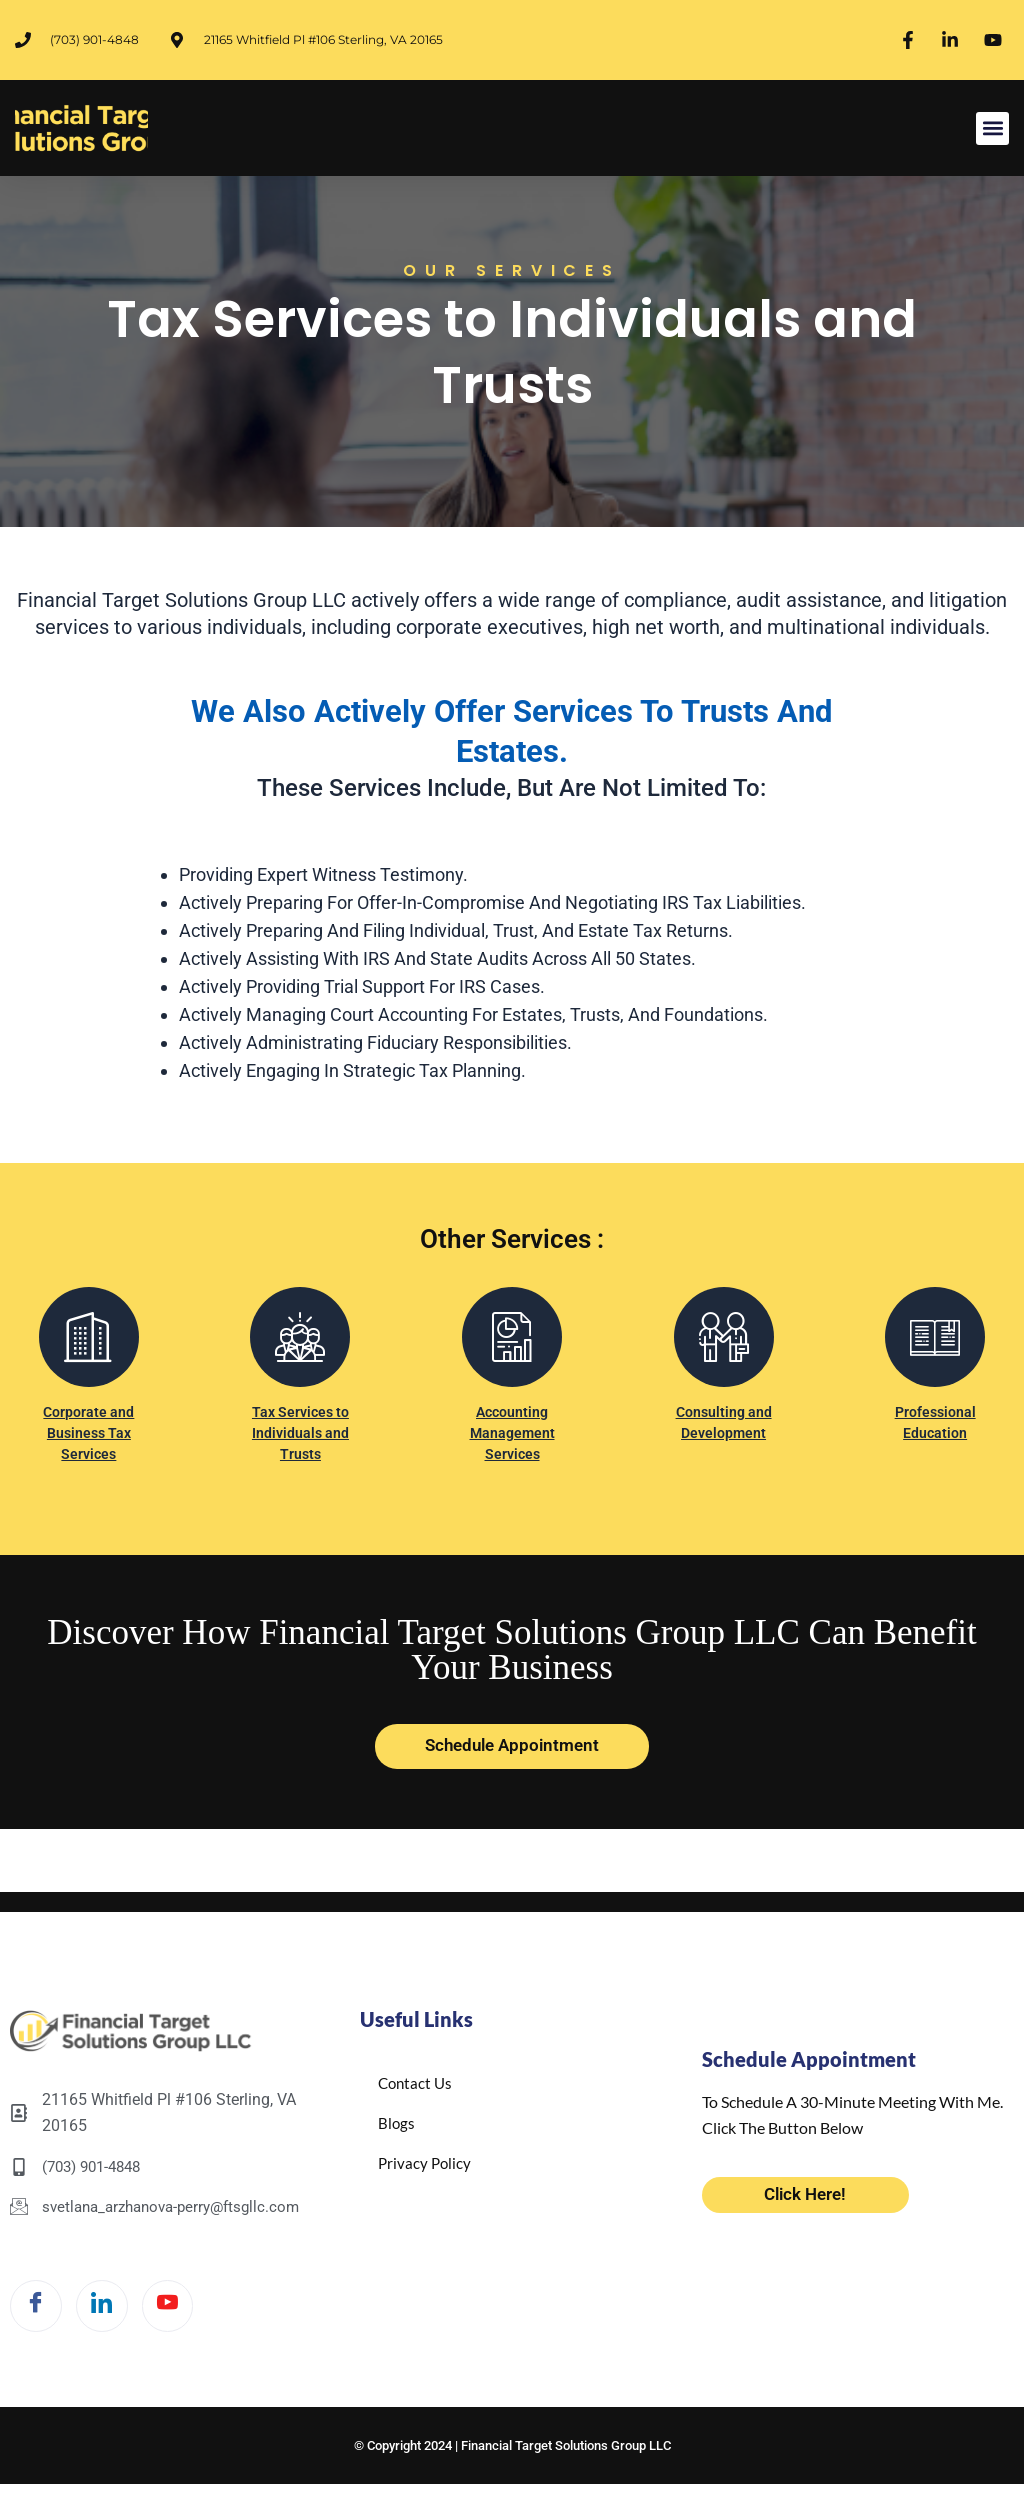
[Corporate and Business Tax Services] (89, 1347)
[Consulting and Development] (724, 1347)
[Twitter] (188, 2301)
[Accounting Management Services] (512, 1347)
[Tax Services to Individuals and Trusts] (300, 1347)
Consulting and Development (723, 1432)
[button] (992, 128)
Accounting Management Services (512, 1442)
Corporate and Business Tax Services (88, 1442)
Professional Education (935, 1432)
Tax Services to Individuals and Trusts (300, 1442)
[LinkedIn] (114, 2301)
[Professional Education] (935, 1347)
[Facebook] (40, 2301)
